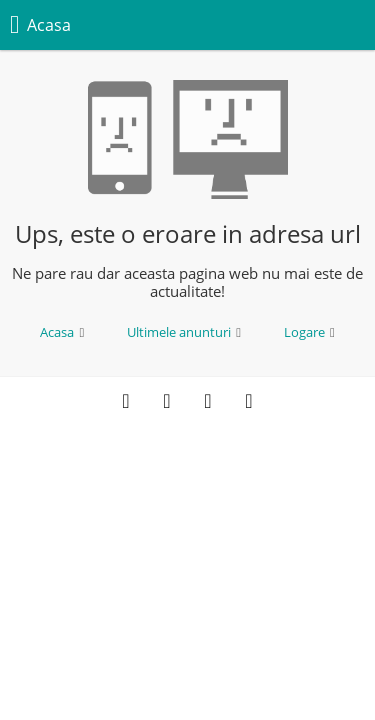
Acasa (62, 332)
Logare (309, 332)
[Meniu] (348, 25)
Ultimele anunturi (184, 332)
